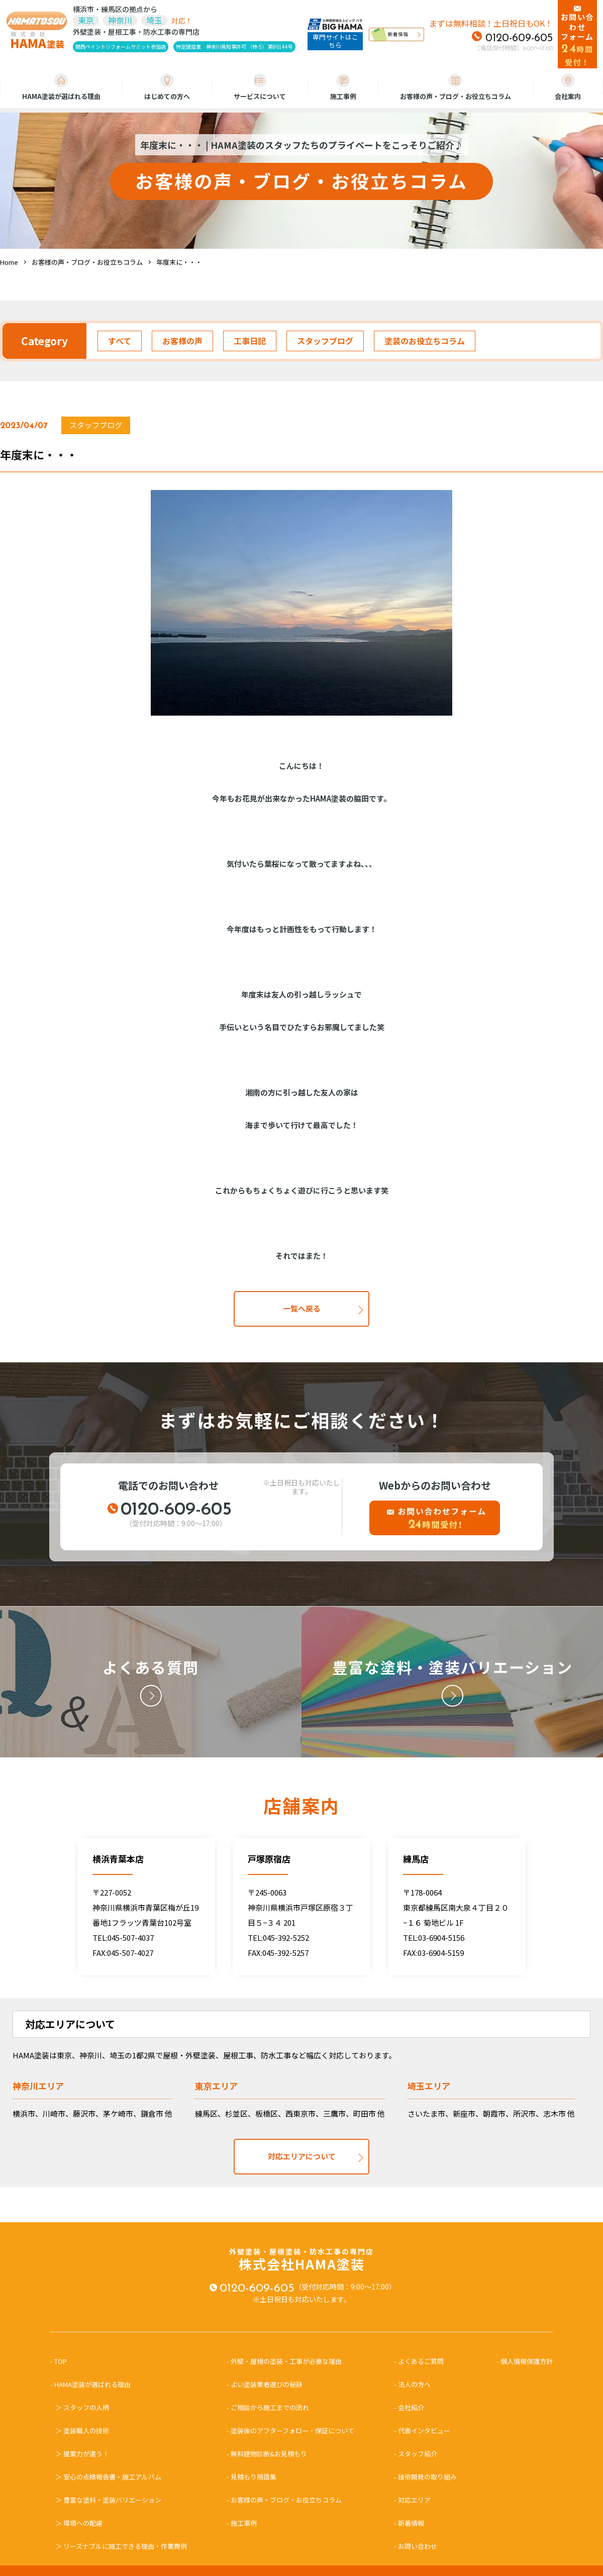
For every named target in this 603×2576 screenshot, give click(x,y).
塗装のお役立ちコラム (424, 341)
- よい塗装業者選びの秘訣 (265, 2384)
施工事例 (343, 87)
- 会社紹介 (409, 2407)
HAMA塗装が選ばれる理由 (61, 87)
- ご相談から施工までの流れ (268, 2407)
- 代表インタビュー (422, 2430)
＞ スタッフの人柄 (82, 2407)
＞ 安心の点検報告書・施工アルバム (108, 2477)
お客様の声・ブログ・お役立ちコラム (455, 87)
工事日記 (250, 341)
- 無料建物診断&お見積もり (267, 2453)
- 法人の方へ (412, 2384)
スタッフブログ (325, 341)
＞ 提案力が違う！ (82, 2453)
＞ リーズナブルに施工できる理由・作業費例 (121, 2546)
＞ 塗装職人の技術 (82, 2430)
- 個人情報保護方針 (524, 2361)
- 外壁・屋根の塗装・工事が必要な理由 (284, 2361)
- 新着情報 (409, 2523)
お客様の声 (182, 341)
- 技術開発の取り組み (425, 2477)
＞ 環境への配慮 (79, 2523)
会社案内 (568, 87)
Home (9, 262)
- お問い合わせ (415, 2546)
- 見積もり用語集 (251, 2477)
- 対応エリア (412, 2500)
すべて (119, 341)
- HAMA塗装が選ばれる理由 (93, 2384)
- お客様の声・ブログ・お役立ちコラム (284, 2500)
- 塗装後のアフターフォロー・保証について (290, 2430)
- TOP (61, 2361)
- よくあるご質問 (419, 2361)
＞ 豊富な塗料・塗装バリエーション (108, 2500)
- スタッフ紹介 (415, 2453)
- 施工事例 (242, 2523)
